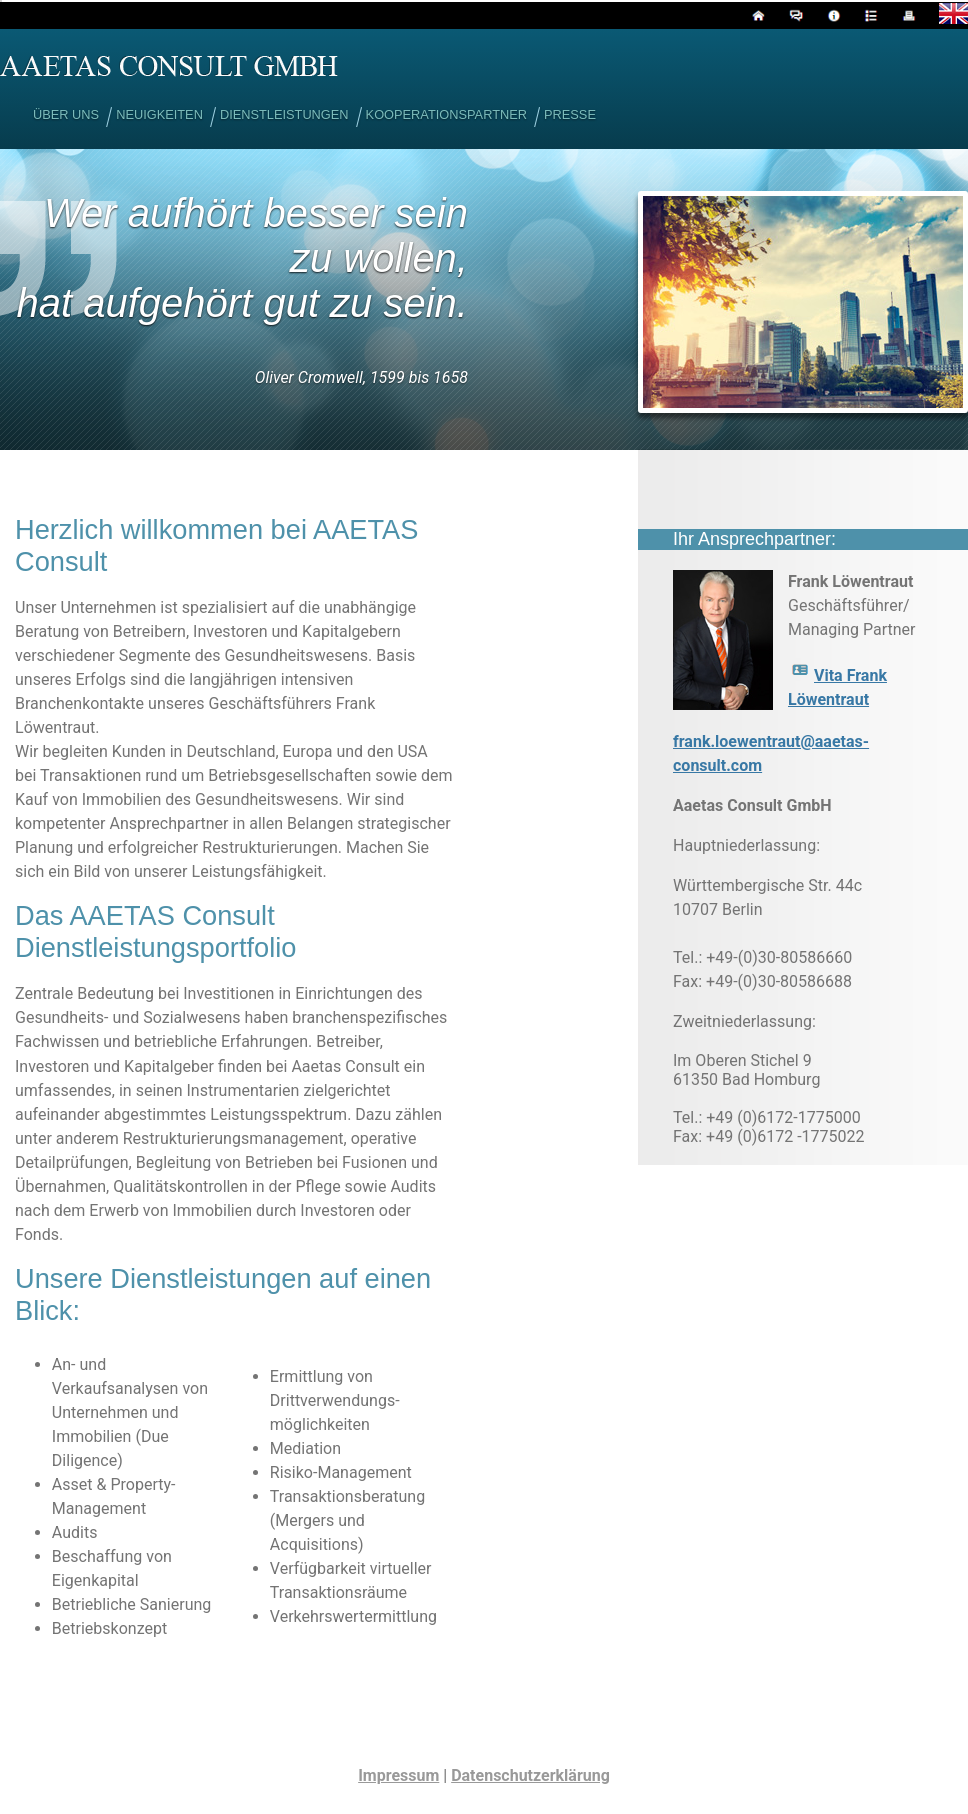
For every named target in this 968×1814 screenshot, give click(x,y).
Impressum (398, 1775)
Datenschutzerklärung (530, 1775)
